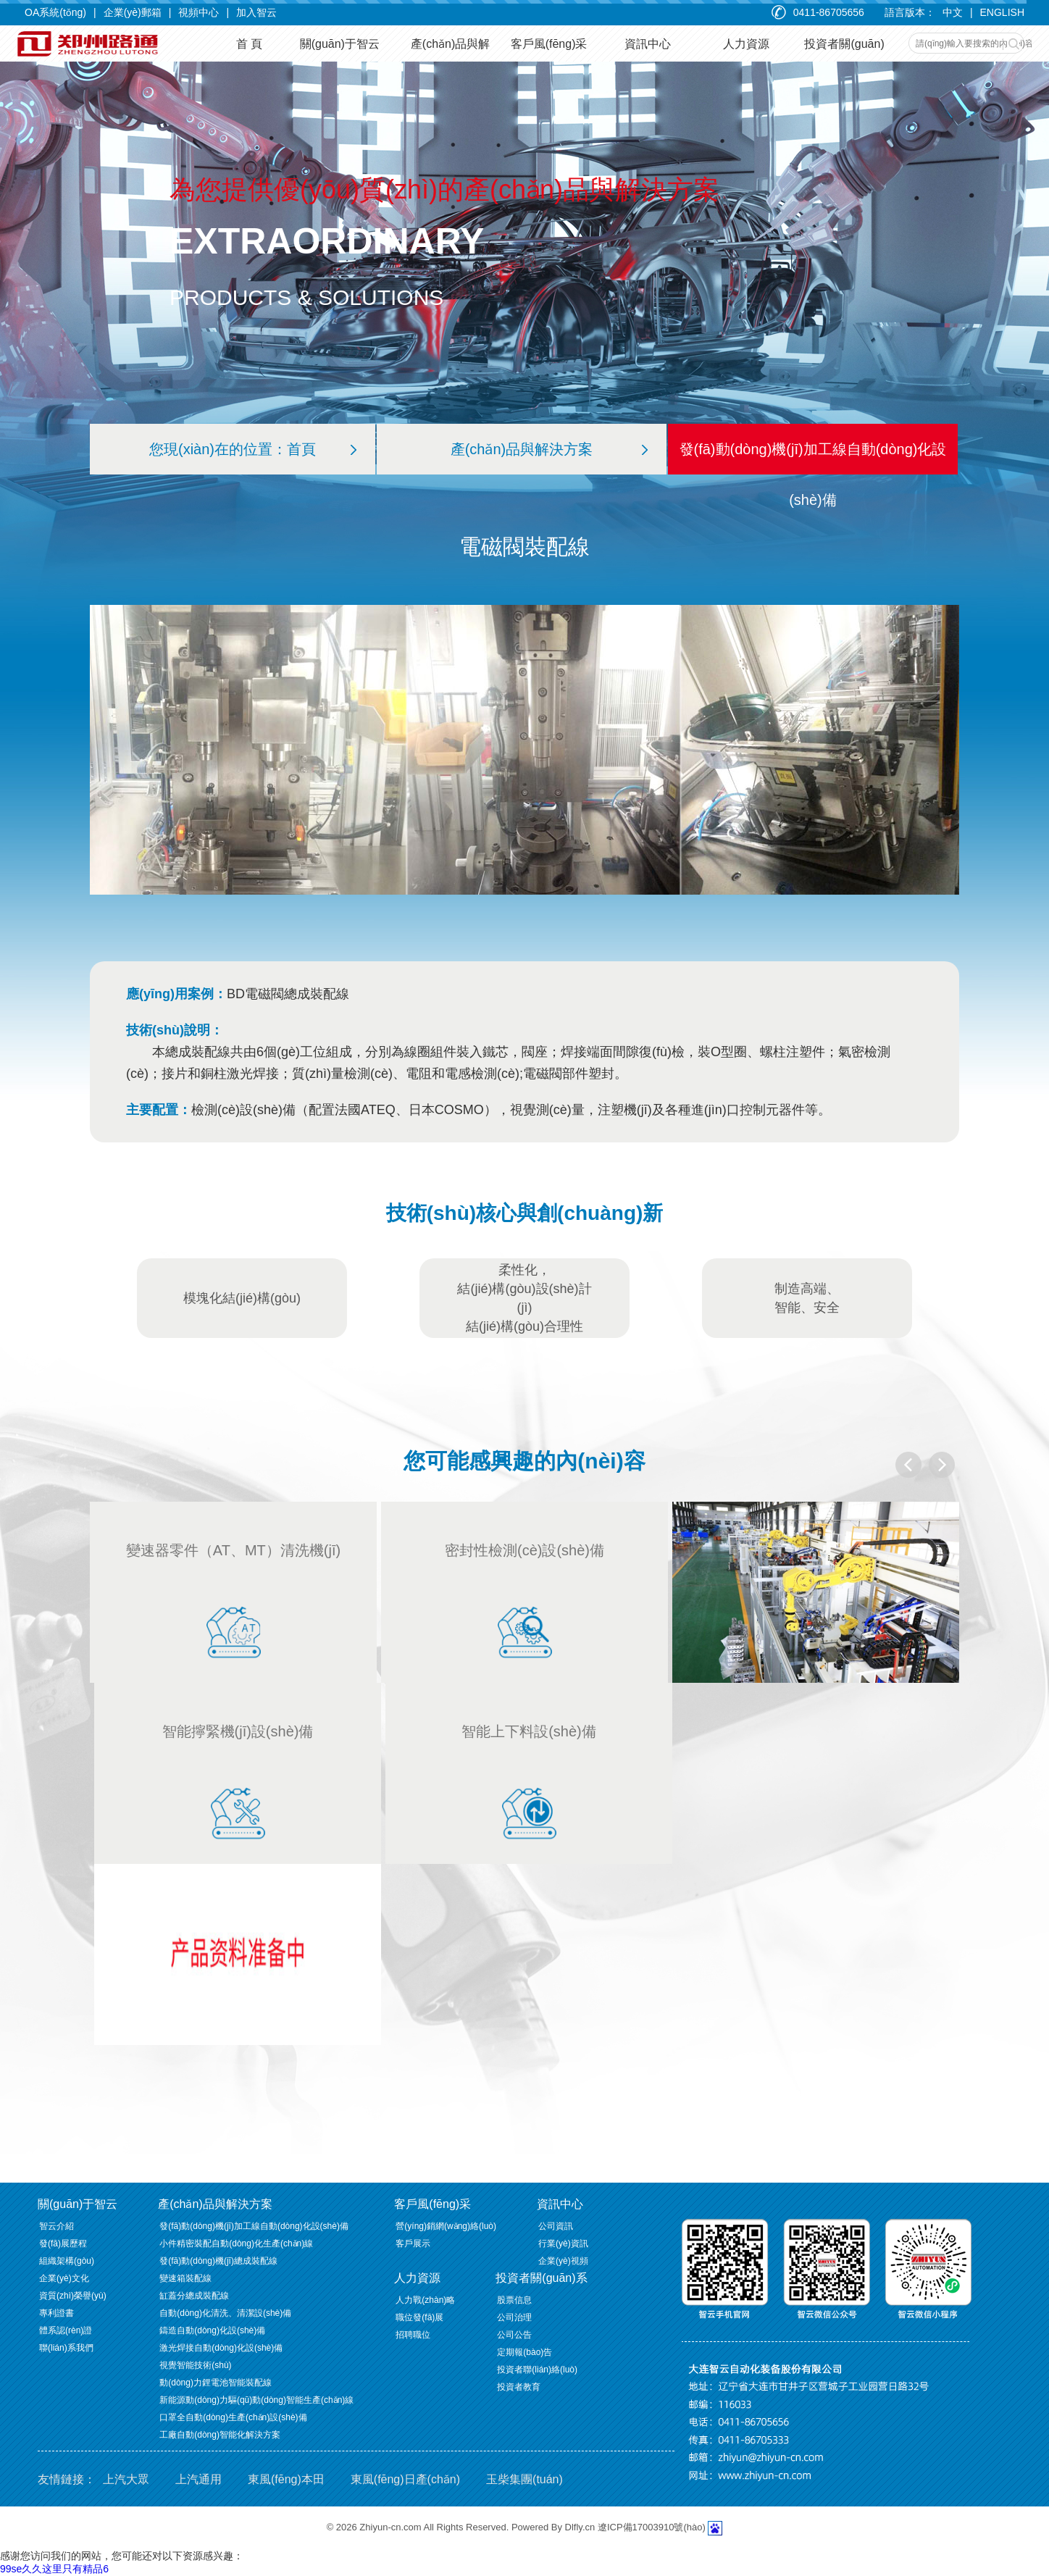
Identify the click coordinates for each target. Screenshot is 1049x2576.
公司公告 (514, 2335)
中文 (953, 12)
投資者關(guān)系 (541, 2278)
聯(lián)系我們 (66, 2348)
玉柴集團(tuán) (524, 2479)
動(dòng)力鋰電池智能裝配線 (215, 2383)
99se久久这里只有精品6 (54, 2569)
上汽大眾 (126, 2479)
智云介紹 (56, 2226)
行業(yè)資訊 (563, 2243)
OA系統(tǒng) (55, 12)
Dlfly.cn (580, 2527)
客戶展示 (413, 2243)
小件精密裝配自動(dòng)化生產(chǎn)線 (236, 2243)
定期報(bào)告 (524, 2352)
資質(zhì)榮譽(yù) (72, 2296)
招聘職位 (413, 2335)
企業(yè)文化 (64, 2278)
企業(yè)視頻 (563, 2261)
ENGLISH (1002, 12)
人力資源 (417, 2278)
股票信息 (514, 2300)
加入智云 (256, 12)
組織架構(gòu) (66, 2261)
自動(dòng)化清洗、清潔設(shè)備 (225, 2313)
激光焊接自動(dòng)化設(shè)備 (221, 2348)
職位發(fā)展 (419, 2317)
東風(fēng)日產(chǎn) (405, 2479)
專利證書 (56, 2313)
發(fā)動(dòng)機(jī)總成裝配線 (218, 2261)
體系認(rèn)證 (65, 2330)
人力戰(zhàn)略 (425, 2300)
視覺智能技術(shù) (195, 2365)
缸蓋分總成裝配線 (194, 2296)
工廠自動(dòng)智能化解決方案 (219, 2435)
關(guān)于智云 (77, 2204)
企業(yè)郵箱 (133, 12)
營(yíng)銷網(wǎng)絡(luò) (446, 2226)
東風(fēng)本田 (286, 2479)
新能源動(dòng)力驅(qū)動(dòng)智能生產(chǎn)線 (256, 2400)
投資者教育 (518, 2387)
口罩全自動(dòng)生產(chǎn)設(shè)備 (232, 2417)
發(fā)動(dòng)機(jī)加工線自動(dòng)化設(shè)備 (813, 474)
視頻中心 (198, 12)
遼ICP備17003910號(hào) (652, 2527)
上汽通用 (198, 2479)
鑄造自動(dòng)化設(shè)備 (212, 2330)
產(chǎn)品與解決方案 (549, 449)
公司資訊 (555, 2226)
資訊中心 (560, 2204)
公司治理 (514, 2317)
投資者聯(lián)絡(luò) (537, 2369)
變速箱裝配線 (185, 2278)
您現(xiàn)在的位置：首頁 (252, 449)
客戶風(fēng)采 (432, 2204)
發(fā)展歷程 (63, 2243)
